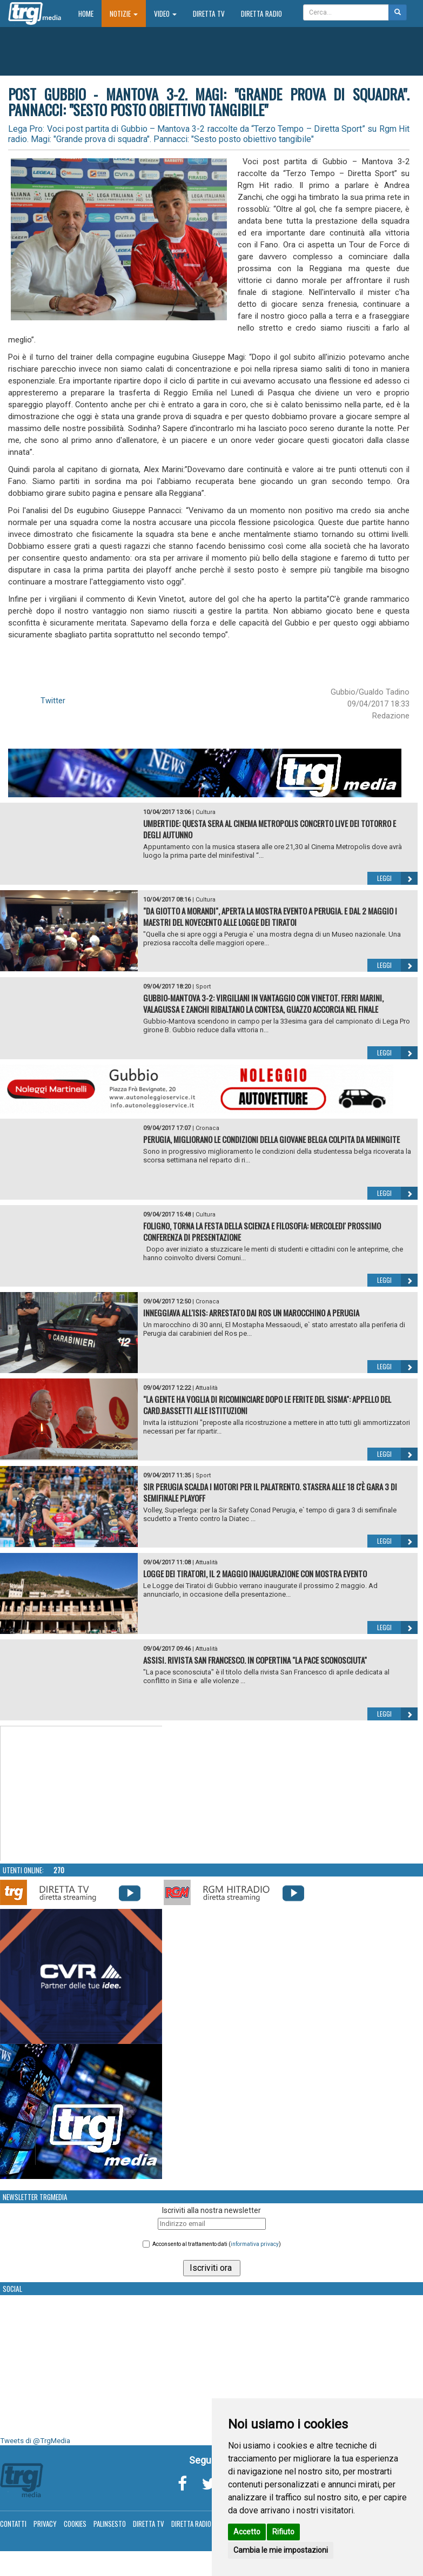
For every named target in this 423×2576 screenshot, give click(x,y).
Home (90, 13)
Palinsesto (109, 2523)
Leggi (397, 878)
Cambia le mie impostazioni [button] (280, 2550)
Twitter (53, 700)
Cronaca (207, 1128)
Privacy (45, 2523)
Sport (203, 986)
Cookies (75, 2523)
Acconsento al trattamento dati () (216, 2244)
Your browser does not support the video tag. (82, 1793)
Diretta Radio (261, 13)
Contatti (13, 2523)
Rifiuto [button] (283, 2531)
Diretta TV (209, 13)
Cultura (206, 812)
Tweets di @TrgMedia (35, 2441)
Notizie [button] (124, 13)
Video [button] (165, 13)
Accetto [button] (246, 2531)
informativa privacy (255, 2244)
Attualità (207, 1387)
